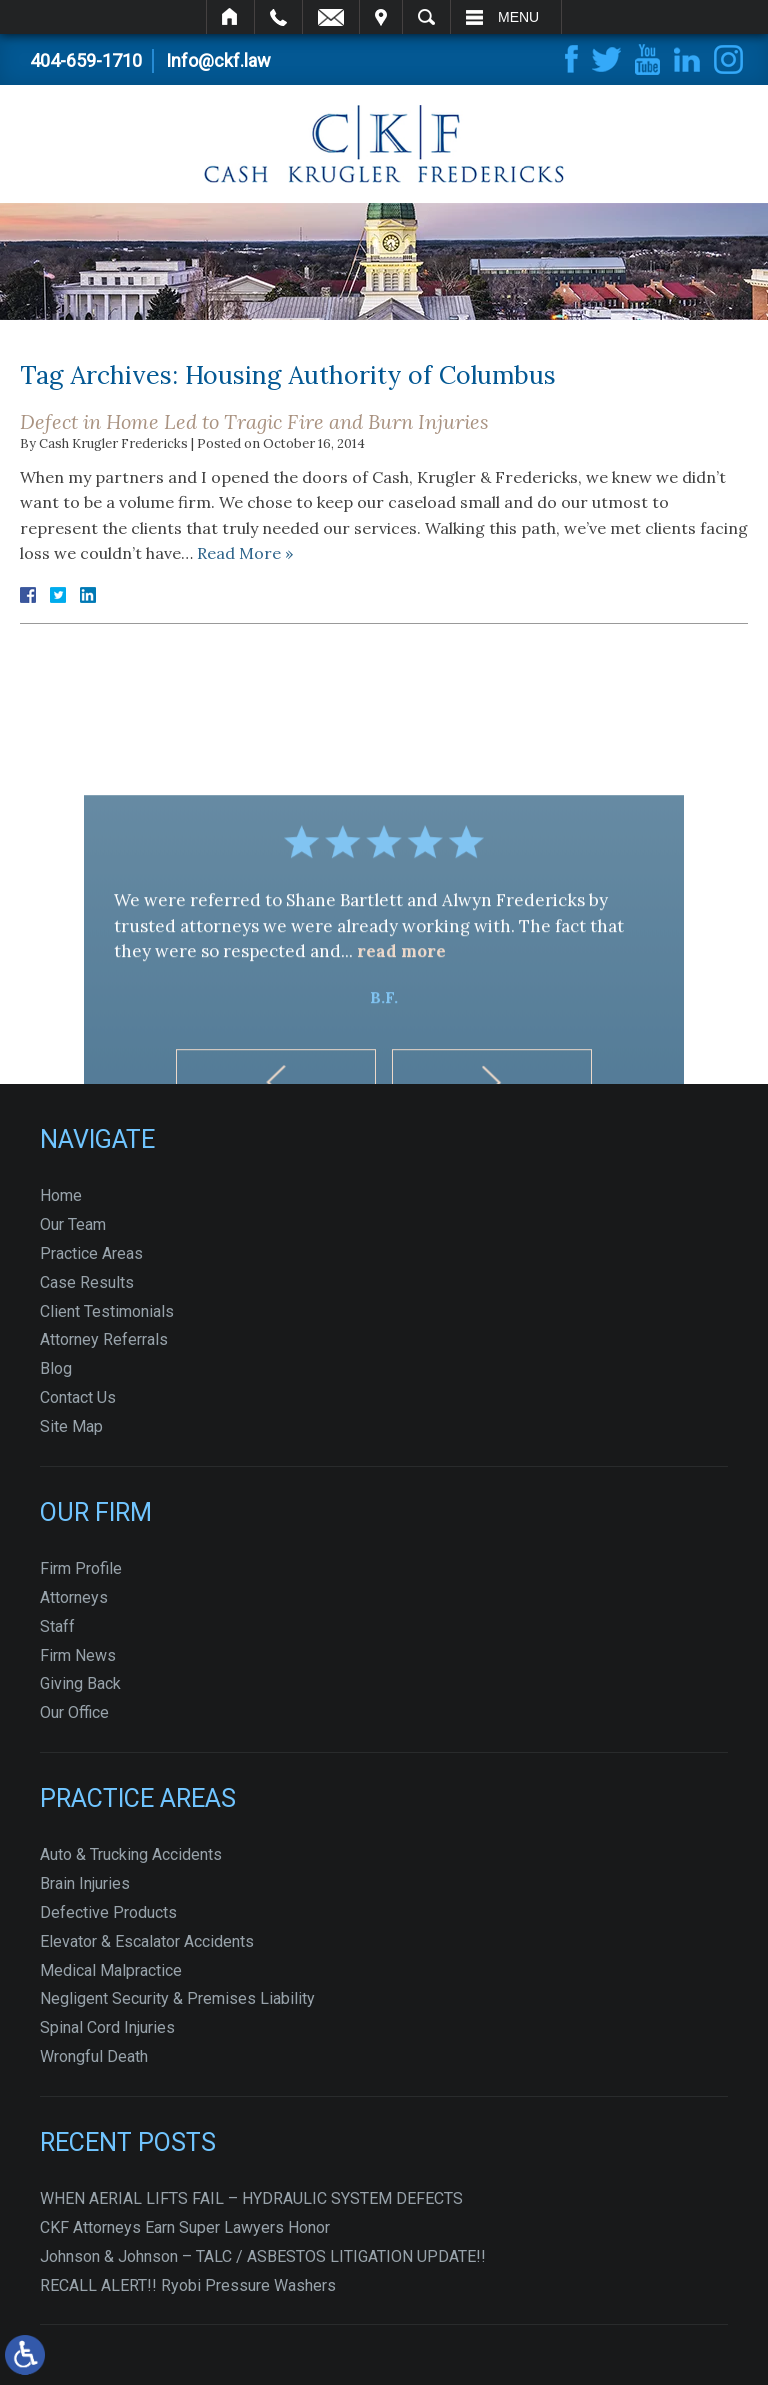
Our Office (74, 1712)
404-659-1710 (86, 60)
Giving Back (80, 1683)
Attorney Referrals (104, 1339)
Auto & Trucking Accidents (131, 1854)
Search (426, 17)
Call (278, 17)
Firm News (78, 1655)
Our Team (73, 1224)
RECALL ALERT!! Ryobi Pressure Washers (188, 2285)
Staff (57, 1626)
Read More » (245, 553)
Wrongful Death (94, 2056)
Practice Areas (91, 1253)
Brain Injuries (85, 1883)
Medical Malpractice (111, 1970)
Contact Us (78, 1397)
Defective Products (108, 1912)
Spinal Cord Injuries (107, 2027)
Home (230, 17)
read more (401, 1035)
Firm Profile (81, 1568)
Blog (56, 1368)
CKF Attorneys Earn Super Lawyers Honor (185, 2227)
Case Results (87, 1282)
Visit (381, 17)
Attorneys (74, 1597)
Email (331, 17)
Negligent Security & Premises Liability (177, 1998)
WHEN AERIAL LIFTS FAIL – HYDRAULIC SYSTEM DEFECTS (251, 2198)
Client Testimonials (107, 1311)
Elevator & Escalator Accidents (147, 1941)
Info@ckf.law (218, 60)
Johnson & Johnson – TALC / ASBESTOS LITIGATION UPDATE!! (263, 2256)
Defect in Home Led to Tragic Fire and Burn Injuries (254, 421)
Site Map (71, 1426)
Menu (518, 17)
